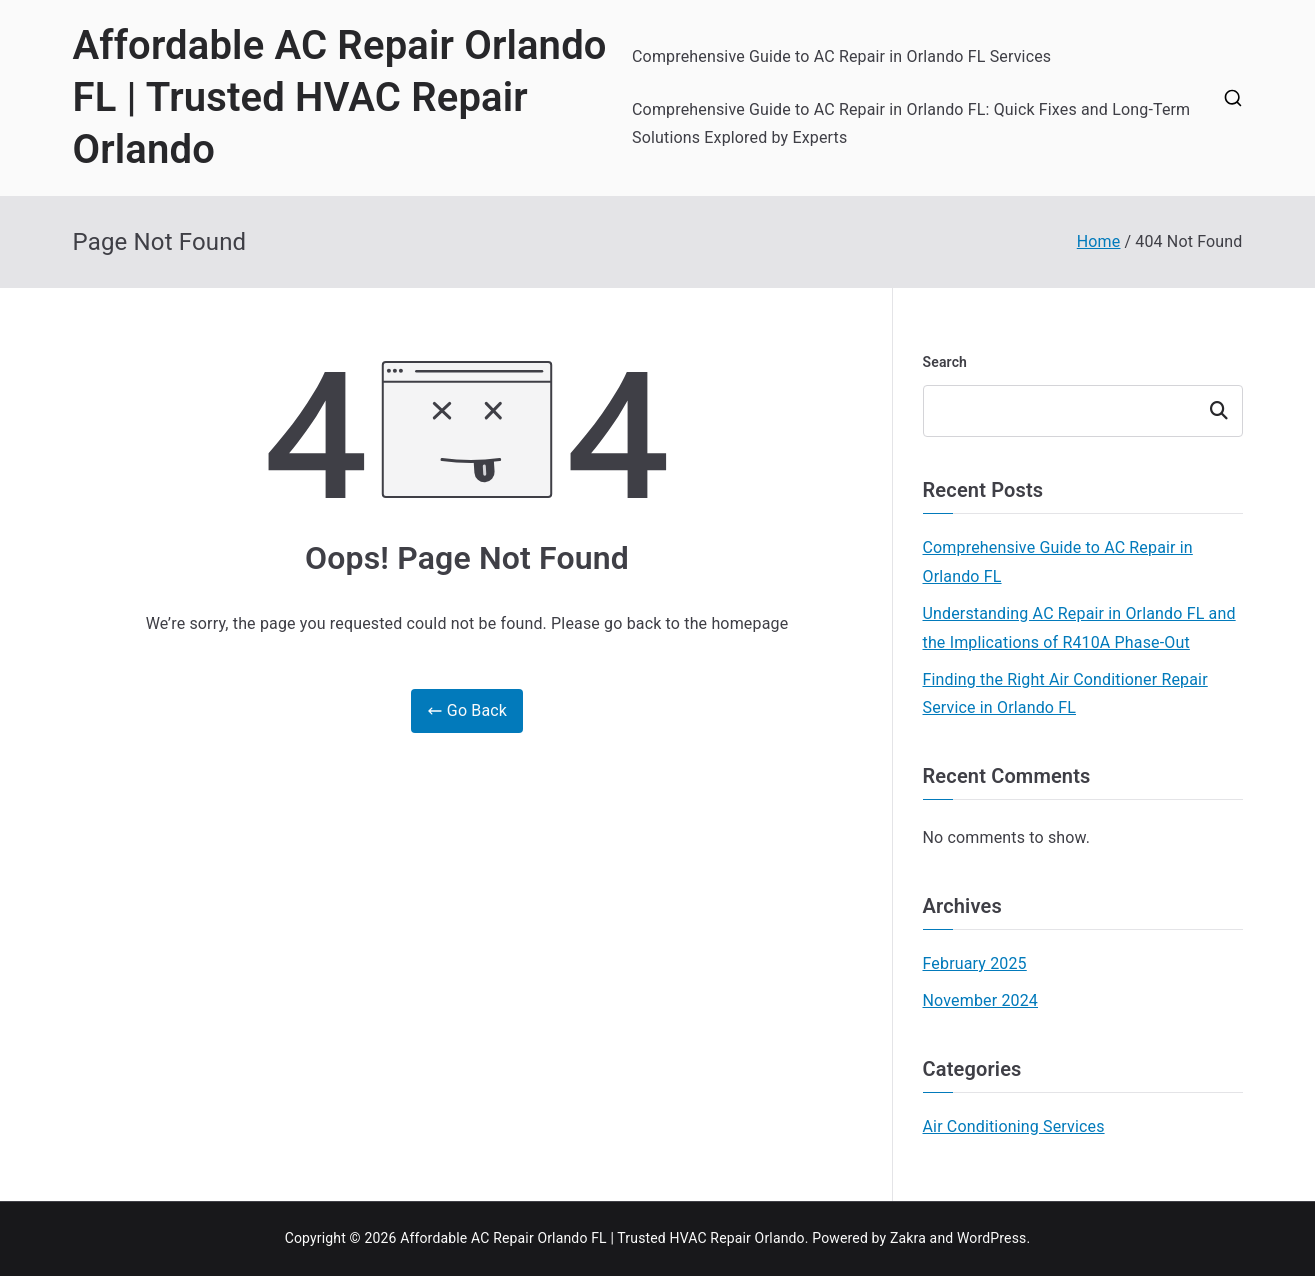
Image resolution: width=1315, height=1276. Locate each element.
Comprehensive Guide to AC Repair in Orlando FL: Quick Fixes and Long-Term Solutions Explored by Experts (911, 124)
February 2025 (975, 963)
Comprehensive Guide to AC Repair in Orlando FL (1058, 562)
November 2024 (981, 1000)
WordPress (991, 1238)
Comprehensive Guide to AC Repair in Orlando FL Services (841, 56)
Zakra (908, 1238)
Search (945, 362)
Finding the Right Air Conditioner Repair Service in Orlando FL (1065, 694)
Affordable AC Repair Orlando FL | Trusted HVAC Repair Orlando (340, 97)
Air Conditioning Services (1014, 1126)
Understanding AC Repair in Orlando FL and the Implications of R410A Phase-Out (1079, 628)
